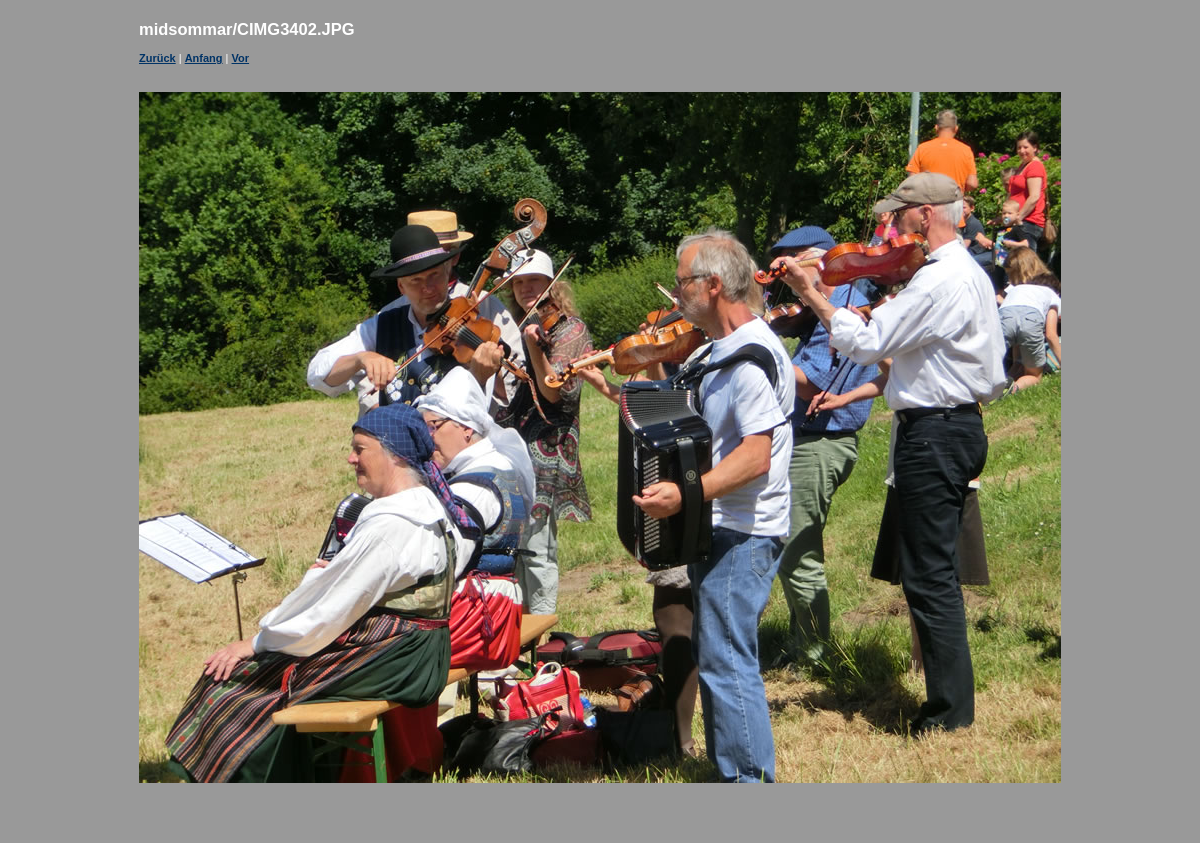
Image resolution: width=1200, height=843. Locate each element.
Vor (241, 58)
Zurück (157, 58)
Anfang (204, 58)
